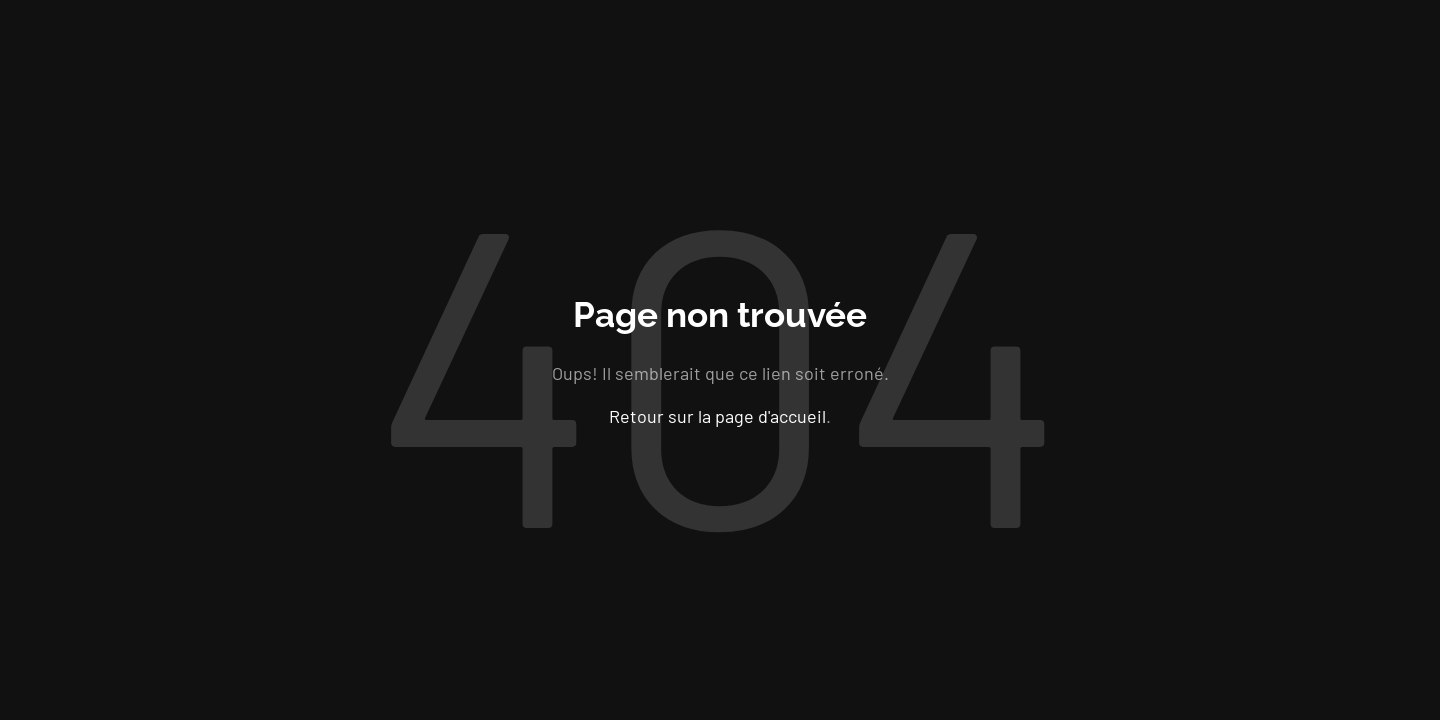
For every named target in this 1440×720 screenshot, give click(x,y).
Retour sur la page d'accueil (717, 415)
